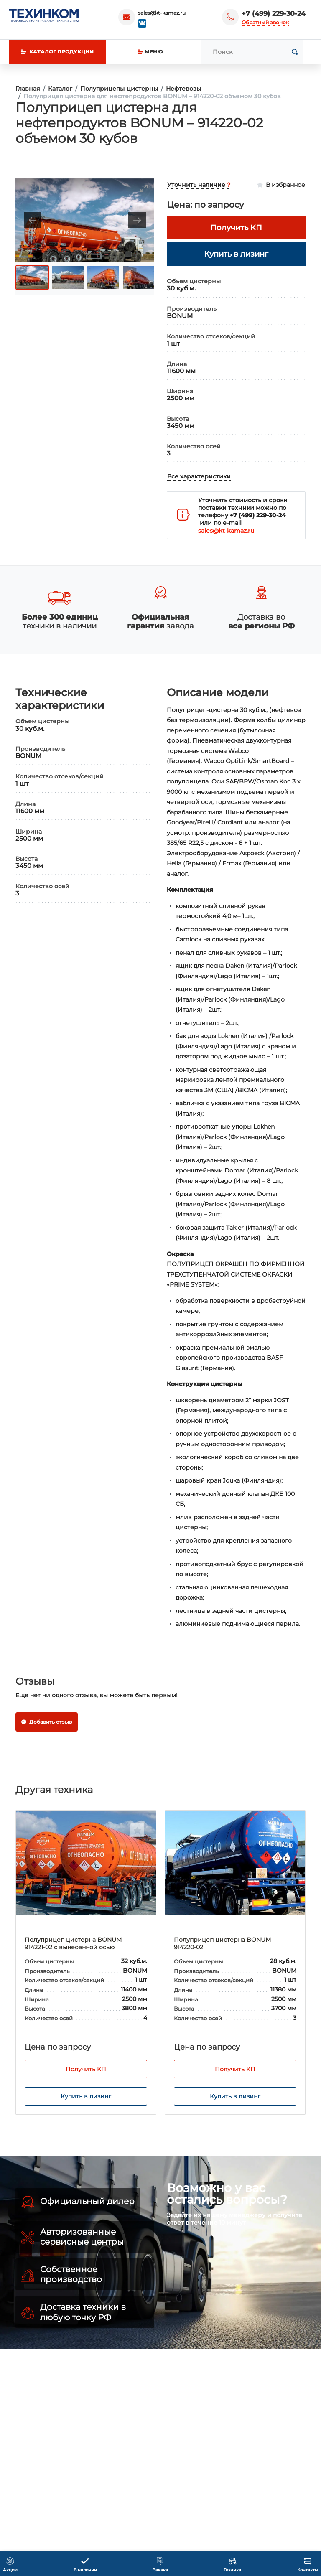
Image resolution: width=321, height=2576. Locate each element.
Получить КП (86, 2069)
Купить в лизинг (86, 2096)
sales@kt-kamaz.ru (162, 13)
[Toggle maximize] (143, 188)
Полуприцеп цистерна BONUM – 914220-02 (224, 1943)
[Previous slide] (32, 220)
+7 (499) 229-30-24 (274, 14)
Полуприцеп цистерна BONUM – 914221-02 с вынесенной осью (75, 1943)
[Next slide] (137, 220)
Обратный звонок (265, 22)
